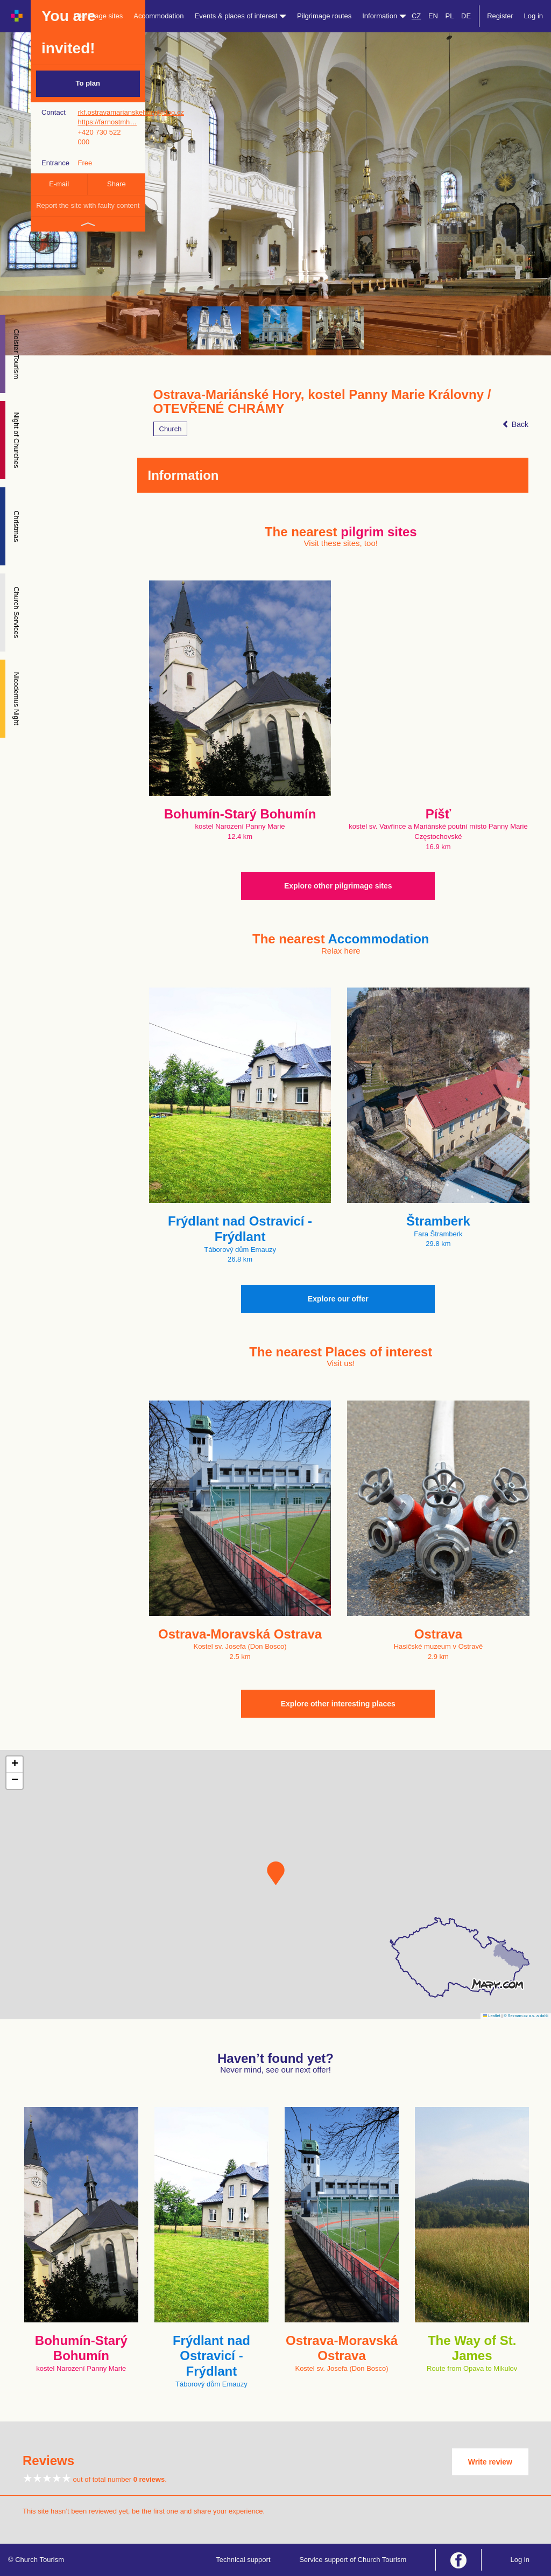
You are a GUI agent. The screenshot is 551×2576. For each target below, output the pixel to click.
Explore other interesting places (338, 1703)
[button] (276, 1873)
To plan (88, 83)
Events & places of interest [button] (241, 16)
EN (433, 16)
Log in (533, 16)
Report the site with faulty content (87, 205)
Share (116, 184)
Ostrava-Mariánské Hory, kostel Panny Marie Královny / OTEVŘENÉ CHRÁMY (322, 402)
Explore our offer (338, 1298)
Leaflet (491, 2015)
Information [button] (384, 16)
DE (466, 16)
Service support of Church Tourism (352, 2560)
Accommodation (158, 16)
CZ (416, 16)
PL (450, 16)
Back (515, 424)
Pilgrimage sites (98, 16)
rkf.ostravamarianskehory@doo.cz (130, 112)
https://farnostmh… (107, 122)
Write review (490, 2462)
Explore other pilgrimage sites (338, 885)
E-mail (59, 184)
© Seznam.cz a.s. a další (526, 2015)
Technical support (243, 2560)
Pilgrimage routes (324, 16)
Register (500, 16)
